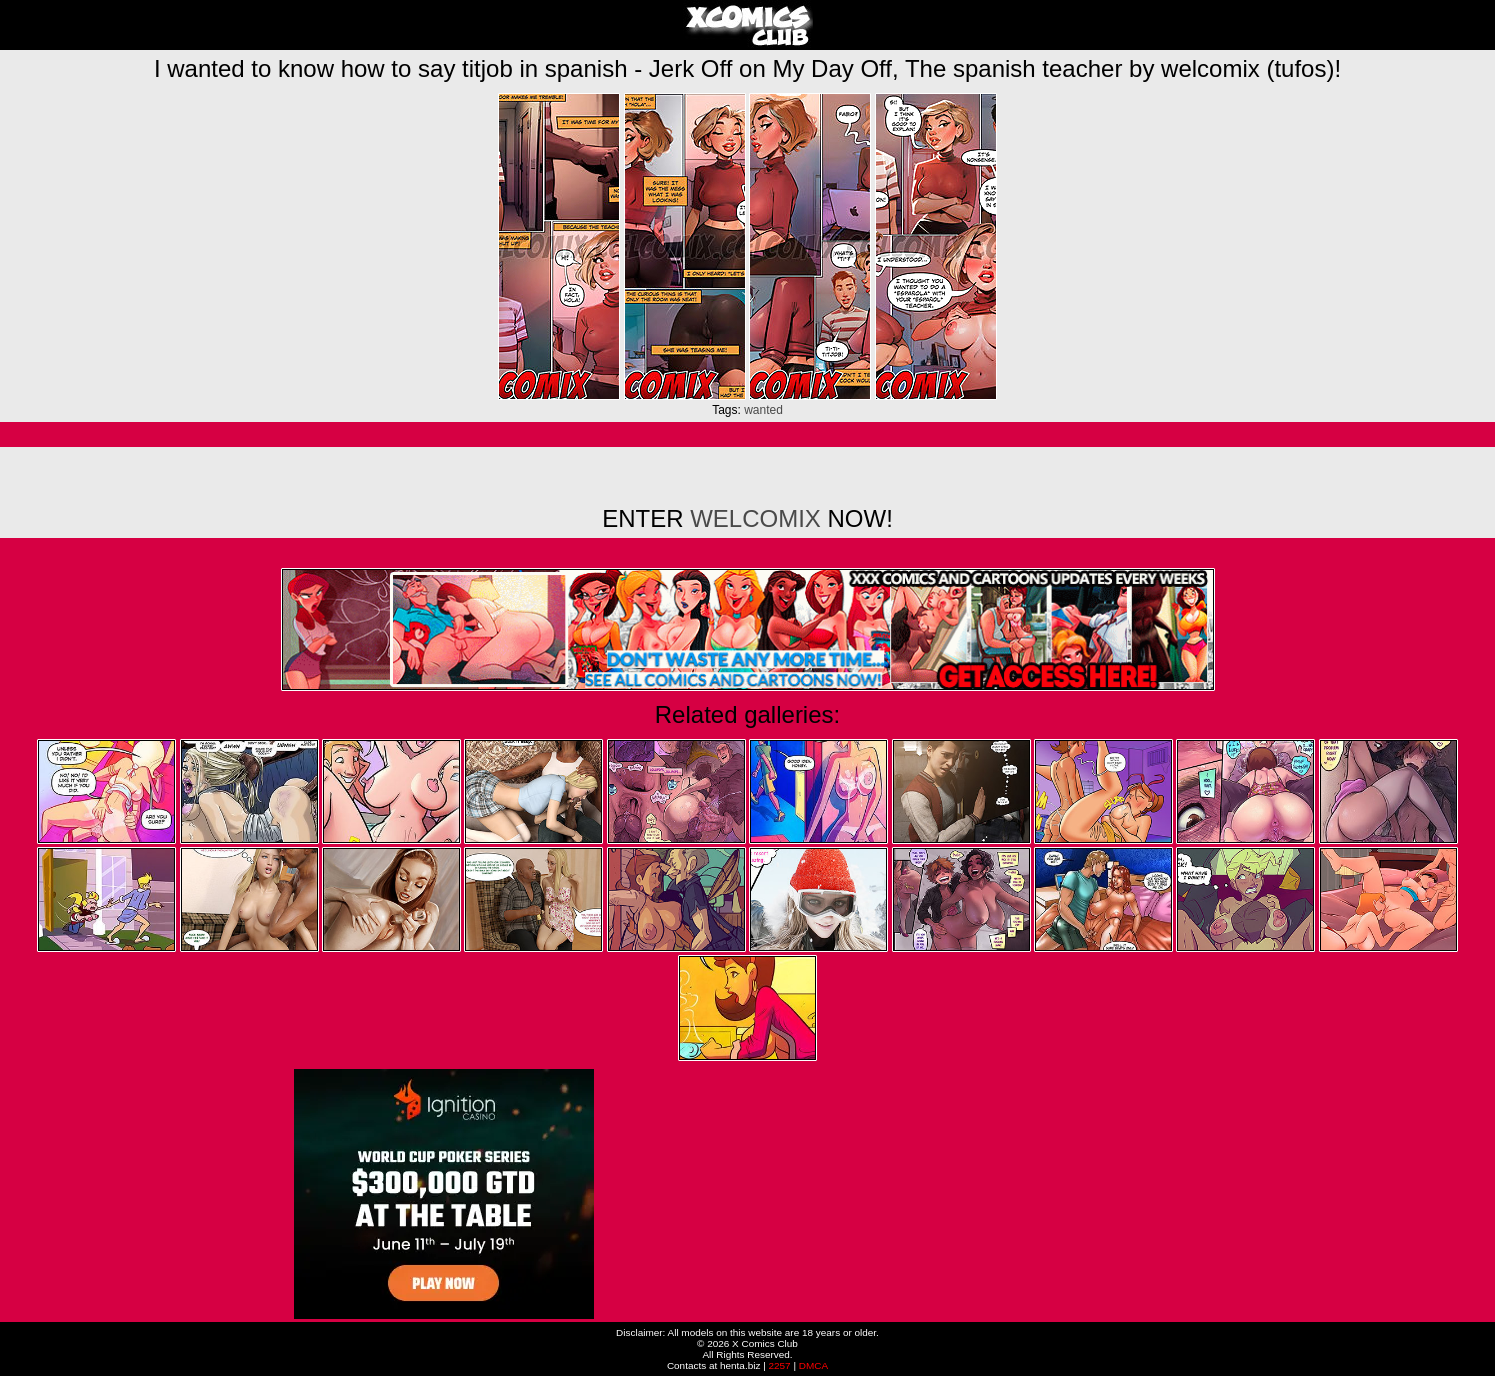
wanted (763, 410)
